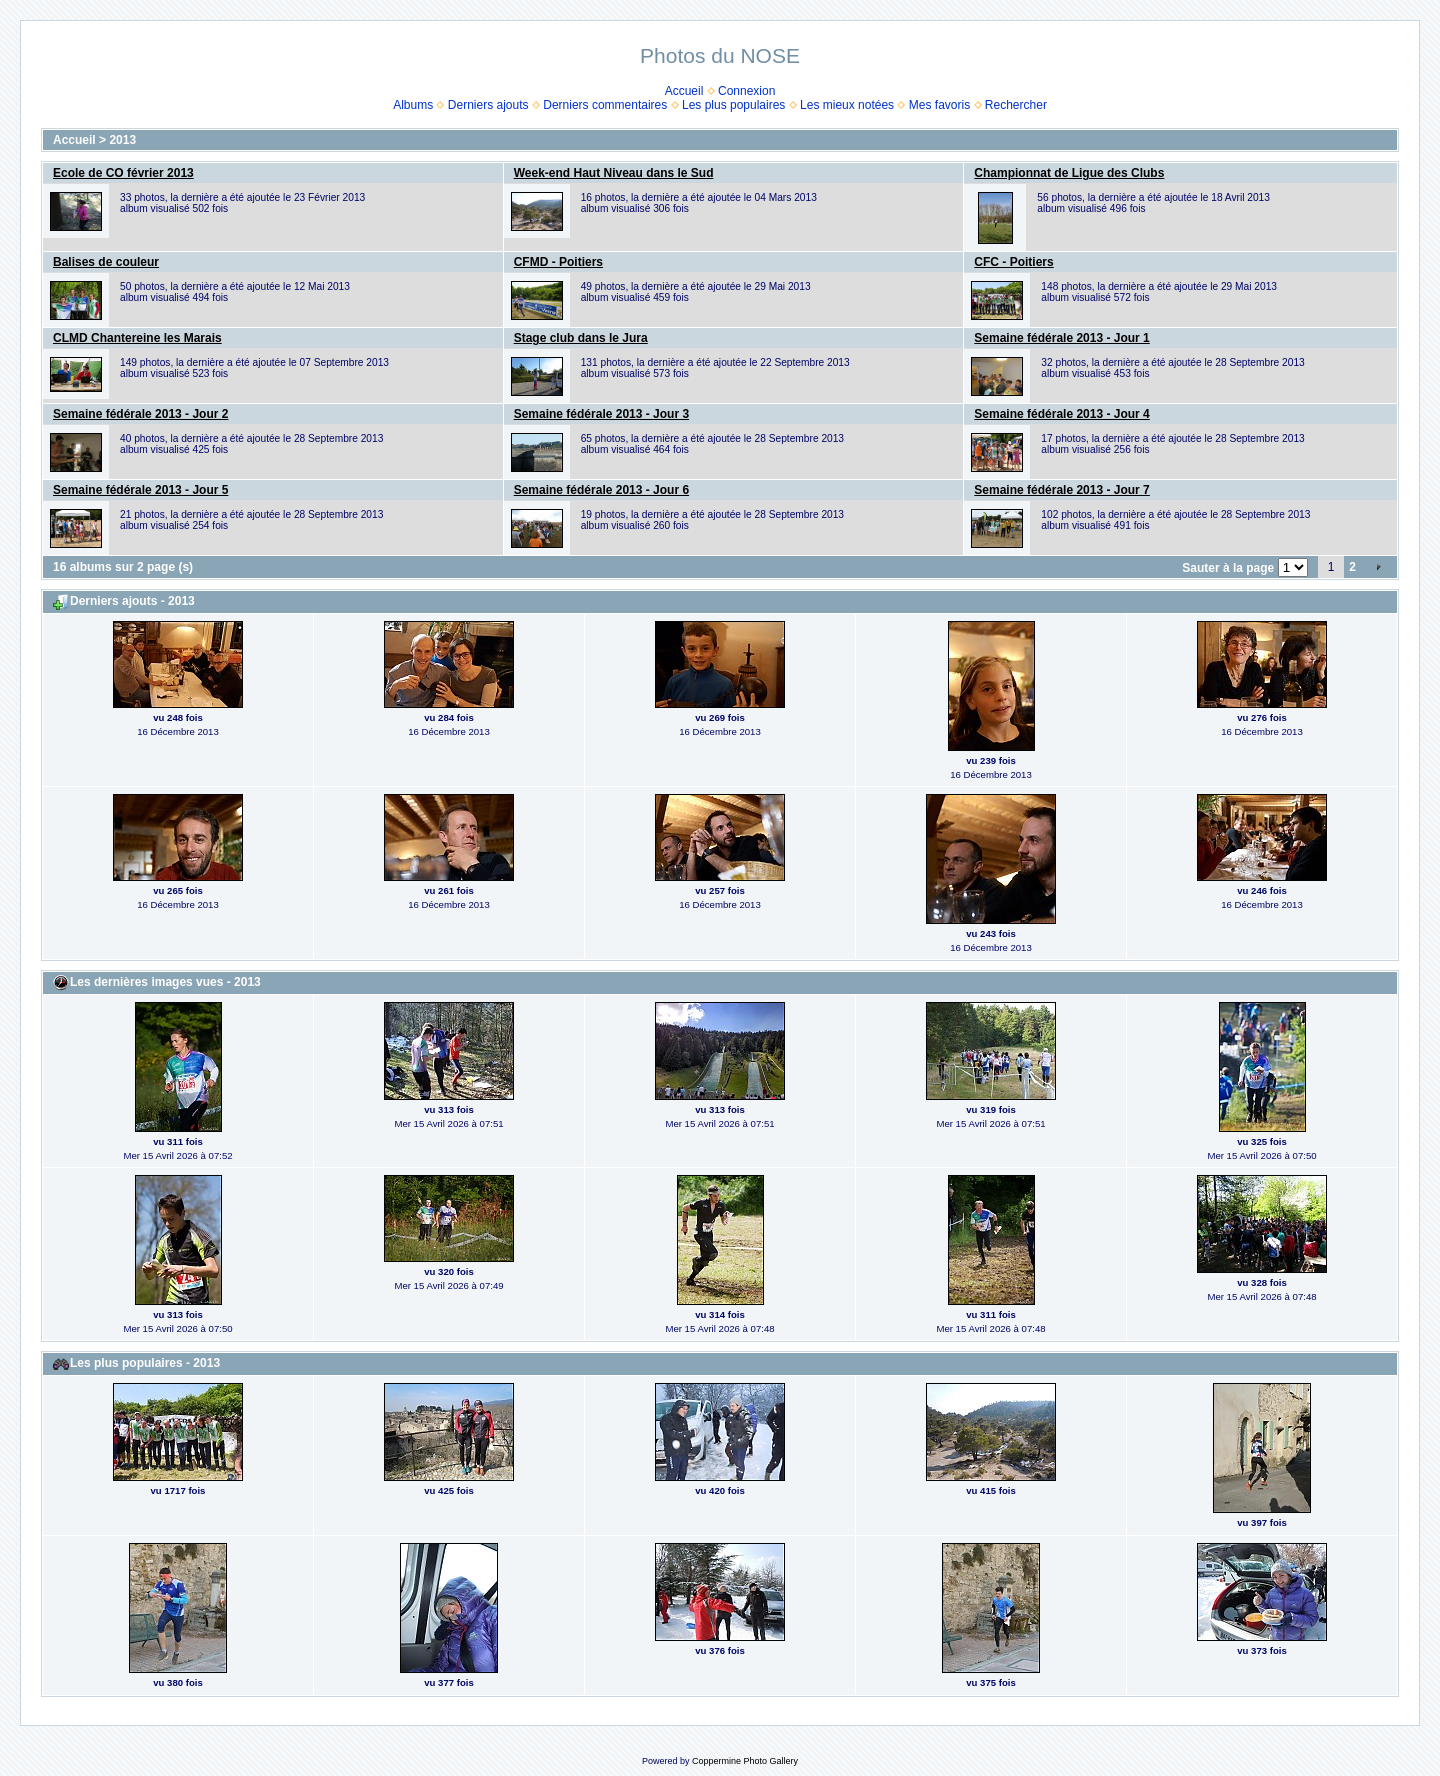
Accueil (684, 91)
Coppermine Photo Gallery (745, 1761)
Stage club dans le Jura (581, 338)
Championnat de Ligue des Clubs (1069, 173)
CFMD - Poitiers (558, 262)
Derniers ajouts (488, 105)
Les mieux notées (847, 105)
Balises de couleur (106, 262)
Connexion (746, 91)
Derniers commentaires (605, 105)
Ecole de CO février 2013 (123, 173)
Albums (413, 105)
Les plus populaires (733, 105)
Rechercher (1016, 105)
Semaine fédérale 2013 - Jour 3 (601, 414)
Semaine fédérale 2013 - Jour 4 (1061, 414)
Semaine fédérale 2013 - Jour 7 (1061, 490)
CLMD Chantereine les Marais (137, 338)
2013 (122, 140)
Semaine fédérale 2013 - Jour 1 (1061, 338)
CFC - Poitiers (1013, 262)
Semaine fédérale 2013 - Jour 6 (601, 490)
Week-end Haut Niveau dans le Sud (614, 173)
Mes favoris (939, 105)
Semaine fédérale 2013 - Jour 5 (140, 490)
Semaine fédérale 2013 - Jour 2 (140, 414)
